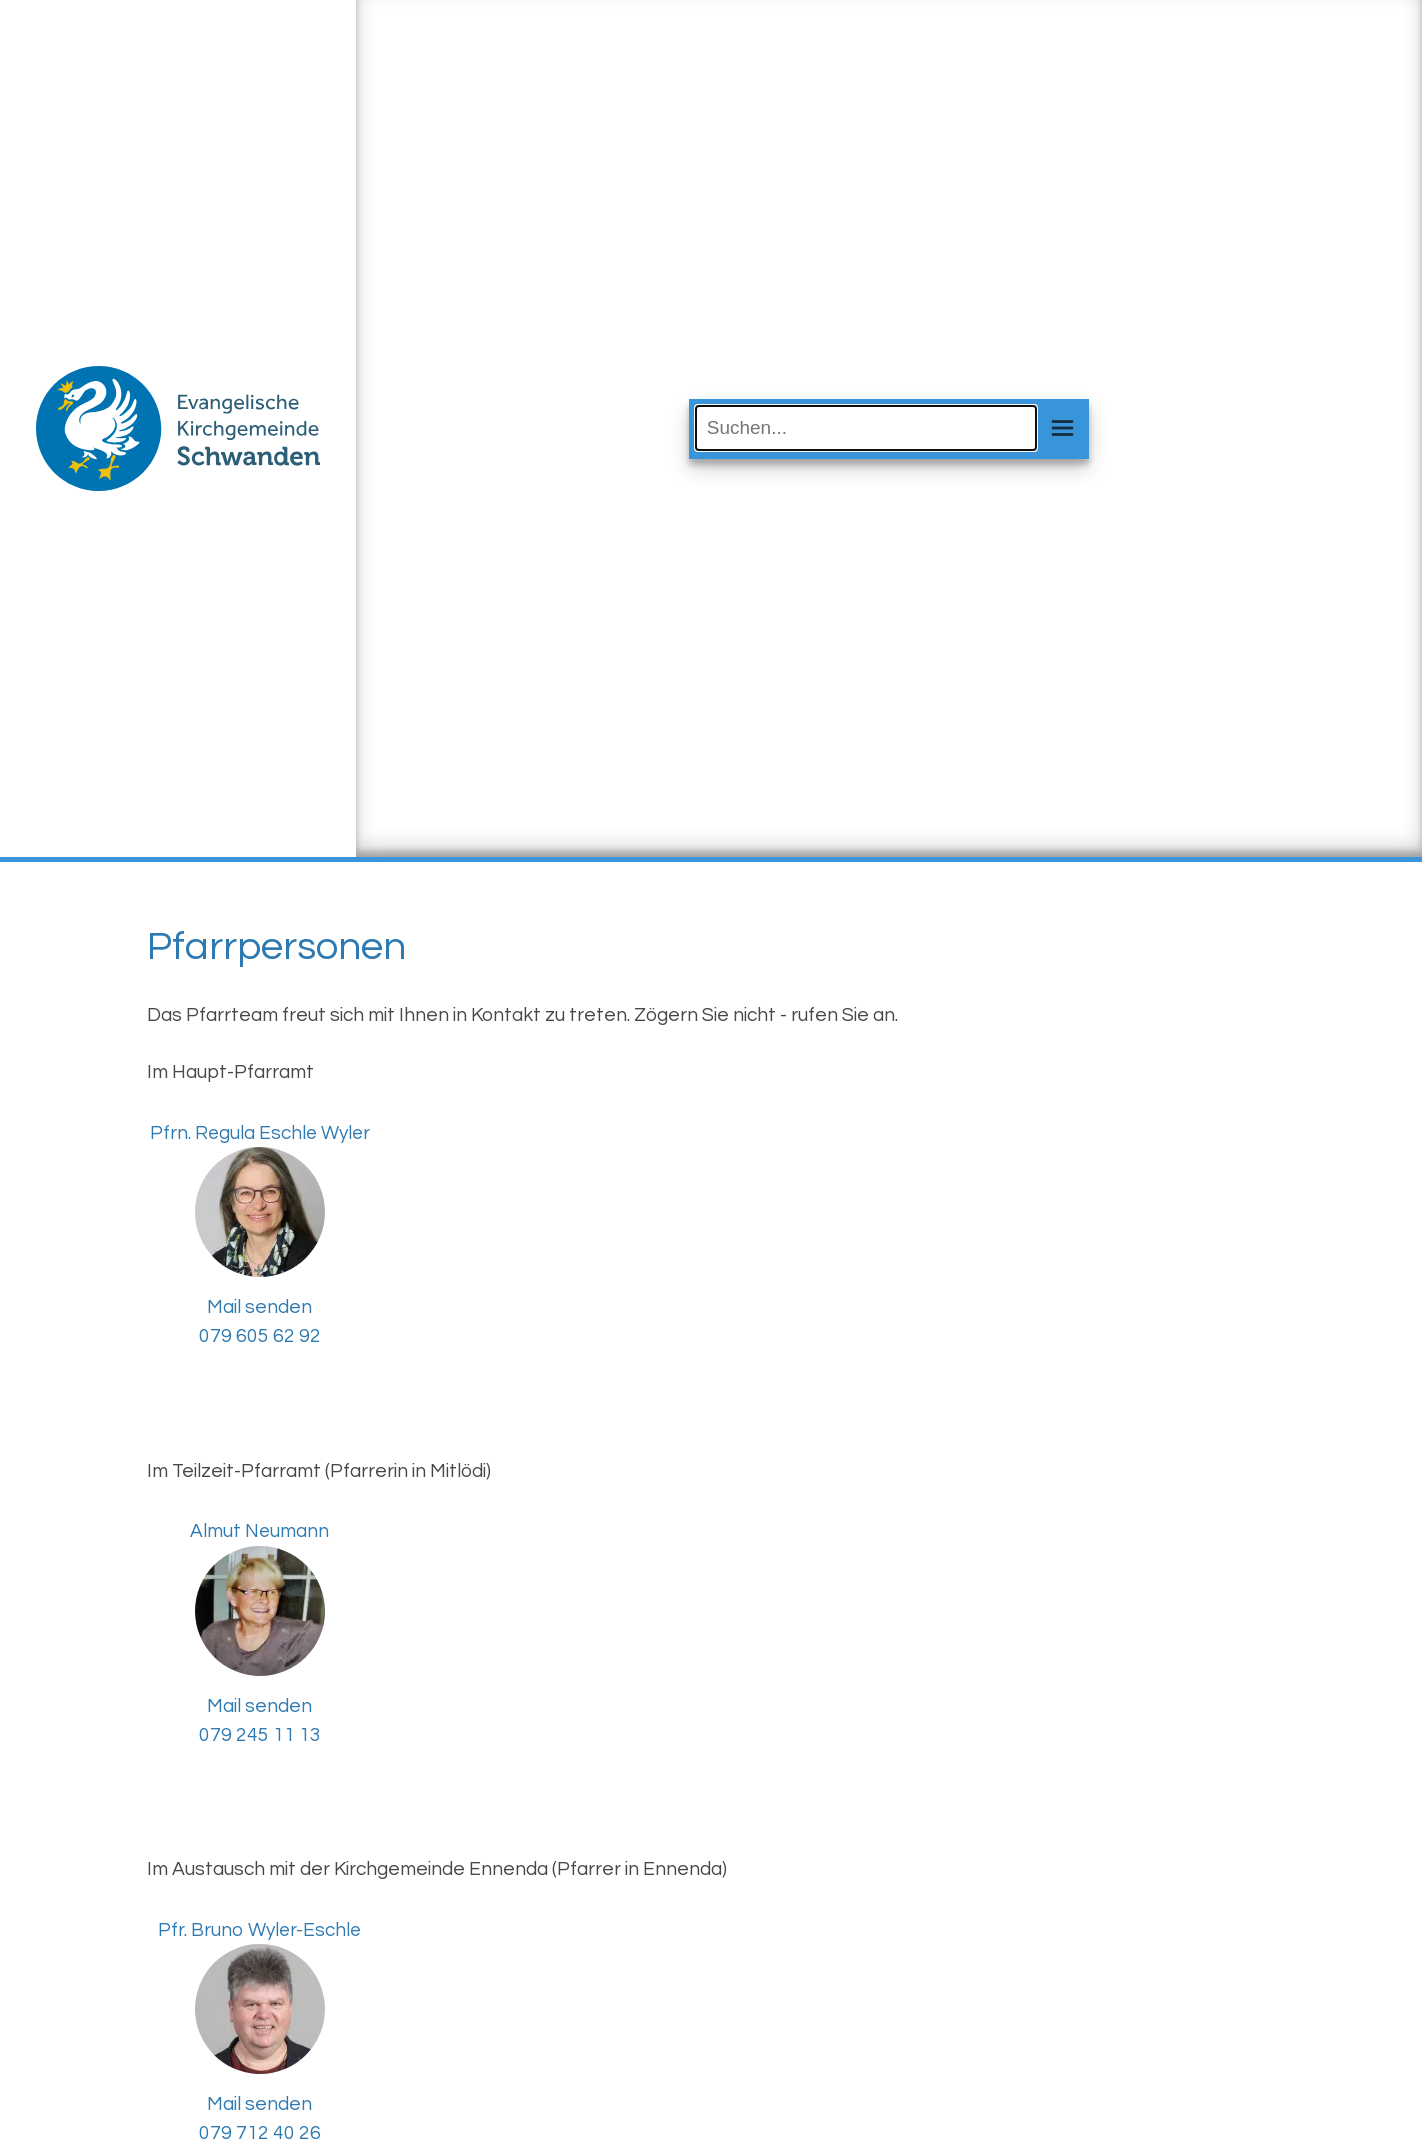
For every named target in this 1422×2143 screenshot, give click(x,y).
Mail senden (259, 1307)
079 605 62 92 (260, 1336)
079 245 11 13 (260, 1735)
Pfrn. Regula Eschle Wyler (260, 1133)
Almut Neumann (259, 1531)
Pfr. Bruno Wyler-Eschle (259, 1930)
